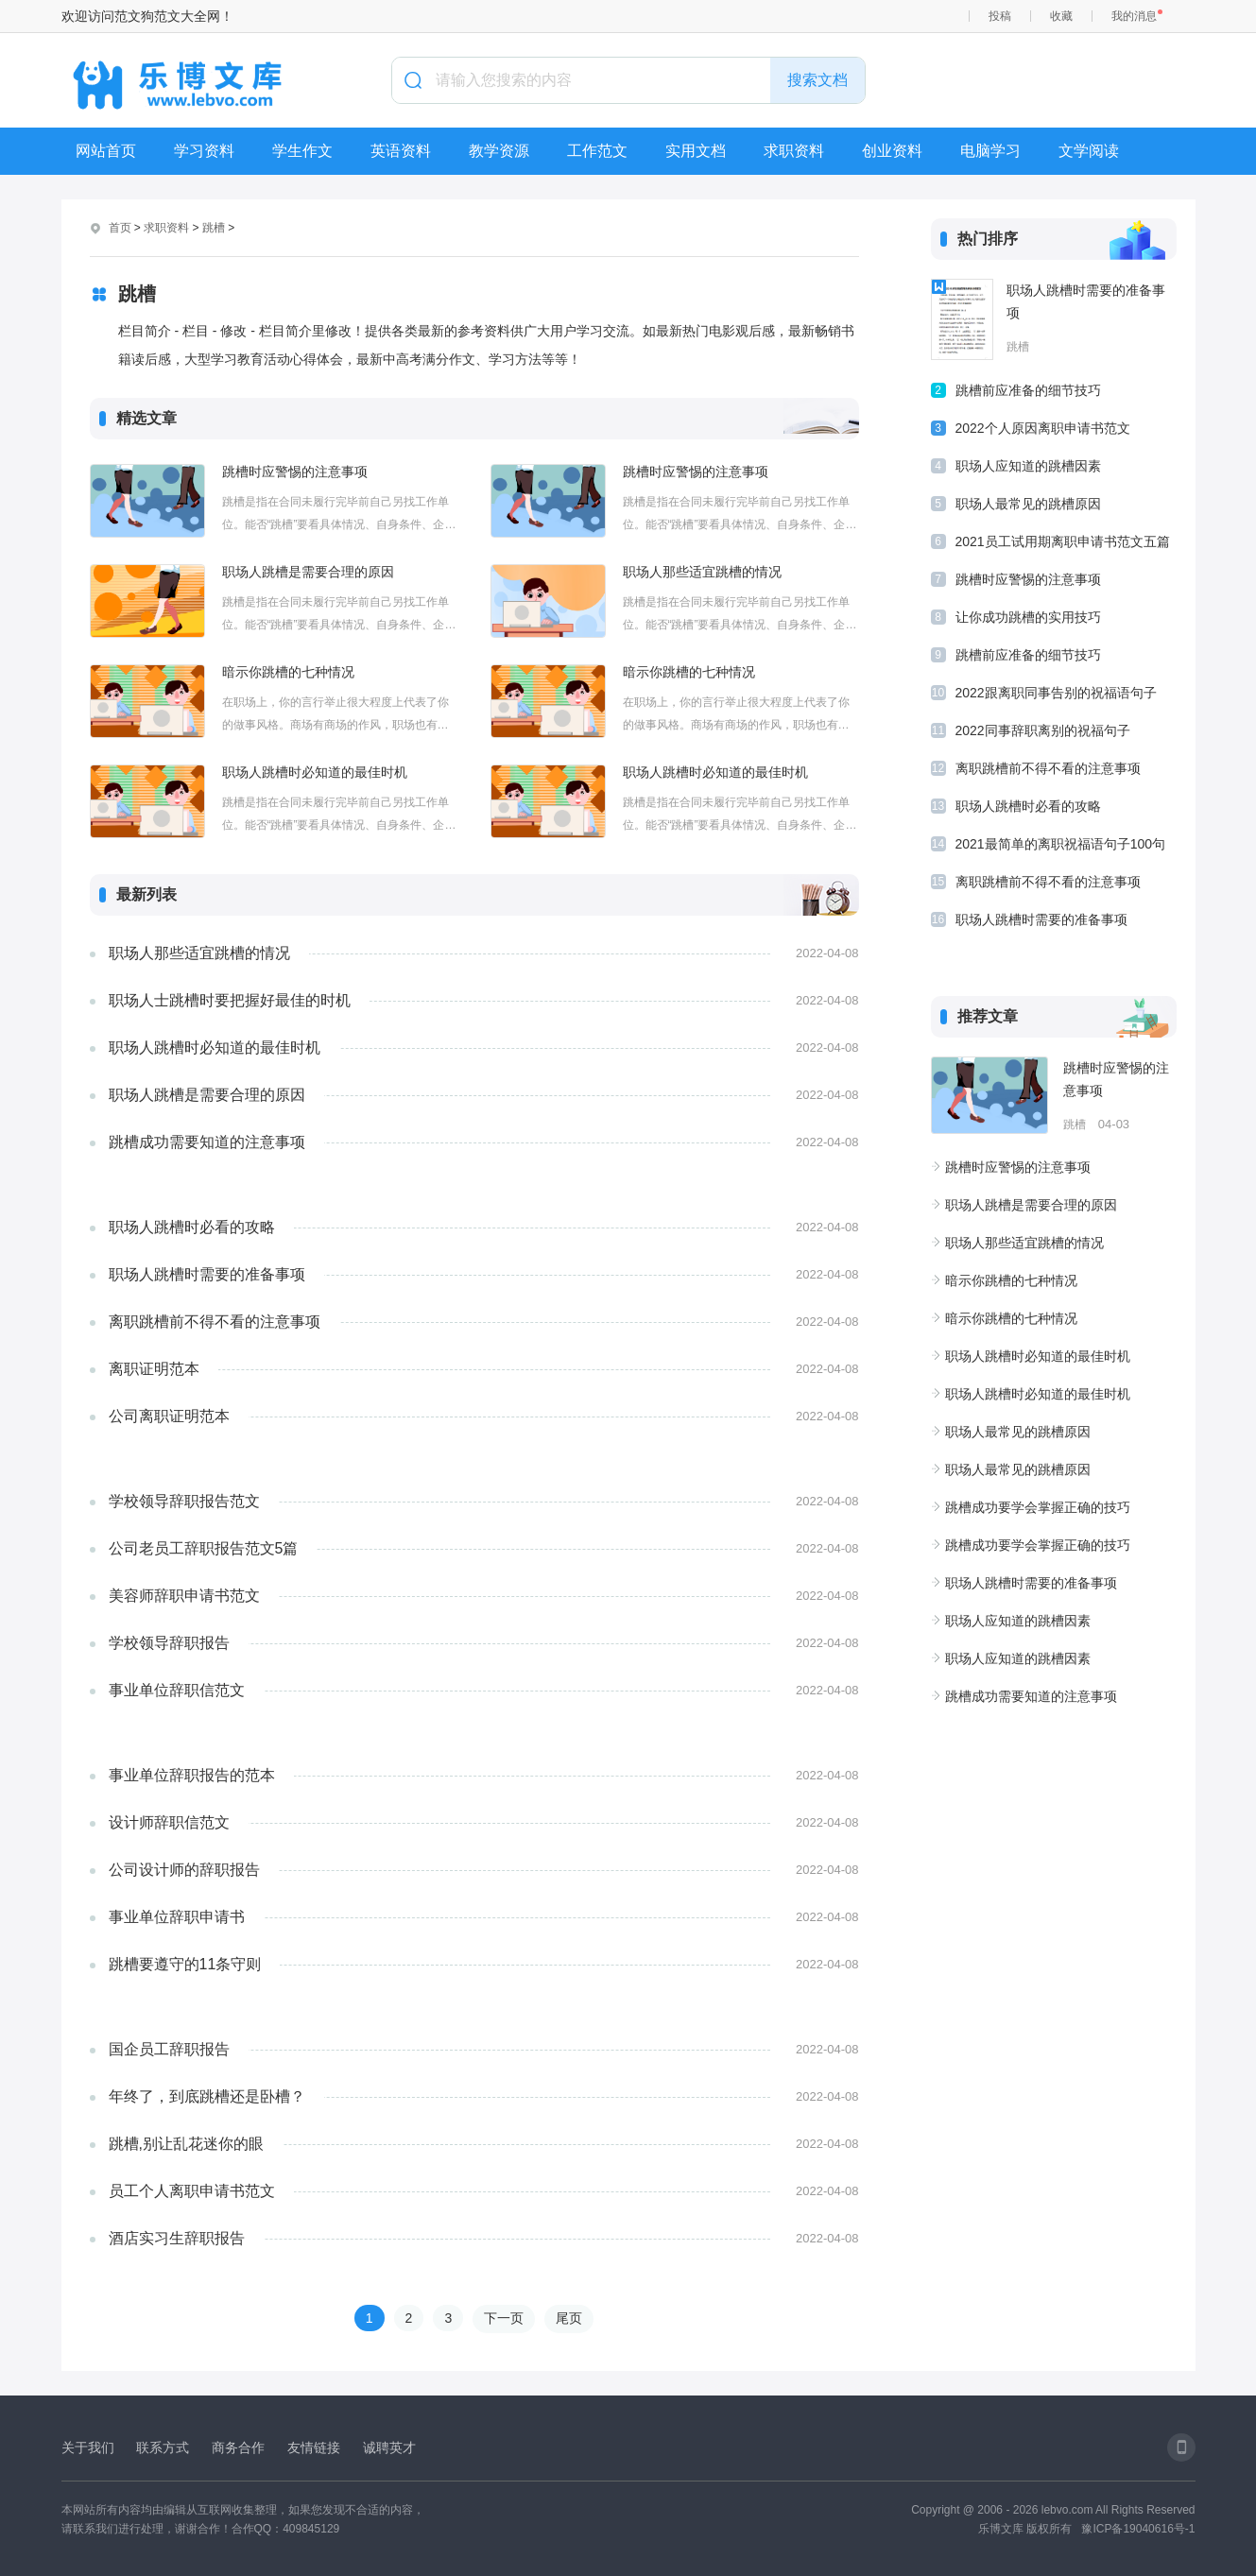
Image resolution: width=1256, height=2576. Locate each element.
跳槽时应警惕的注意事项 (295, 471)
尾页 (569, 2318)
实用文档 (695, 151)
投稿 (1000, 16)
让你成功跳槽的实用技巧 (1028, 617)
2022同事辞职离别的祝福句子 (1042, 730)
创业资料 (892, 151)
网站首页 (106, 151)
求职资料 (794, 151)
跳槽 (213, 227)
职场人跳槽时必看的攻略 (192, 1227)
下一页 (504, 2318)
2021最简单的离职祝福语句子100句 (1060, 843)
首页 (120, 227)
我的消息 (1134, 16)
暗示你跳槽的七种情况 (288, 671)
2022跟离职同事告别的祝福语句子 (1056, 692)
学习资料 (204, 151)
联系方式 (162, 2447)
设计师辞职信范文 (169, 1822)
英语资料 (400, 151)
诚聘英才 (389, 2447)
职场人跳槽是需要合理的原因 (308, 571)
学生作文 (302, 151)
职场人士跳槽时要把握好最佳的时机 (230, 1000)
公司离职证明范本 (169, 1416)
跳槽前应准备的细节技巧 (1028, 390)
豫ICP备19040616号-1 (1138, 2528)
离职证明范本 (154, 1369)
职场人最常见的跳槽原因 (1028, 503)
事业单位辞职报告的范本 (192, 1775)
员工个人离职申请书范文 (192, 2191)
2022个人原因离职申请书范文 (1042, 428)
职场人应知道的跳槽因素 (1028, 465)
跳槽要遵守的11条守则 (185, 1964)
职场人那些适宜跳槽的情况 (702, 571)
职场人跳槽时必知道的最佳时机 (314, 772)
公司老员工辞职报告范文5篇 (204, 1548)
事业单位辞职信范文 (177, 1690)
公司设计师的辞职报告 (184, 1870)
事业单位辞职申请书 (177, 1917)
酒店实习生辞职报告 (177, 2238)
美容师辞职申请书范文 (184, 1596)
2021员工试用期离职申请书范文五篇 (1062, 541)
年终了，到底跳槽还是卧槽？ (207, 2096)
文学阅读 (1088, 151)
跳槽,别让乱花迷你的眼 (186, 2144)
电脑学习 (990, 151)
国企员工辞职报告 (169, 2049)
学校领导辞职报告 (169, 1643)
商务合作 (238, 2447)
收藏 (1061, 16)
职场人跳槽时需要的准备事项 (207, 1274)
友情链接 (313, 2447)
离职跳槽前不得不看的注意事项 (214, 1322)
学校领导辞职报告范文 (184, 1501)
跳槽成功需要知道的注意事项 (207, 1142)
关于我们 (87, 2447)
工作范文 (597, 151)
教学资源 (499, 151)
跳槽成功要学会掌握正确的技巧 (1037, 1507)
